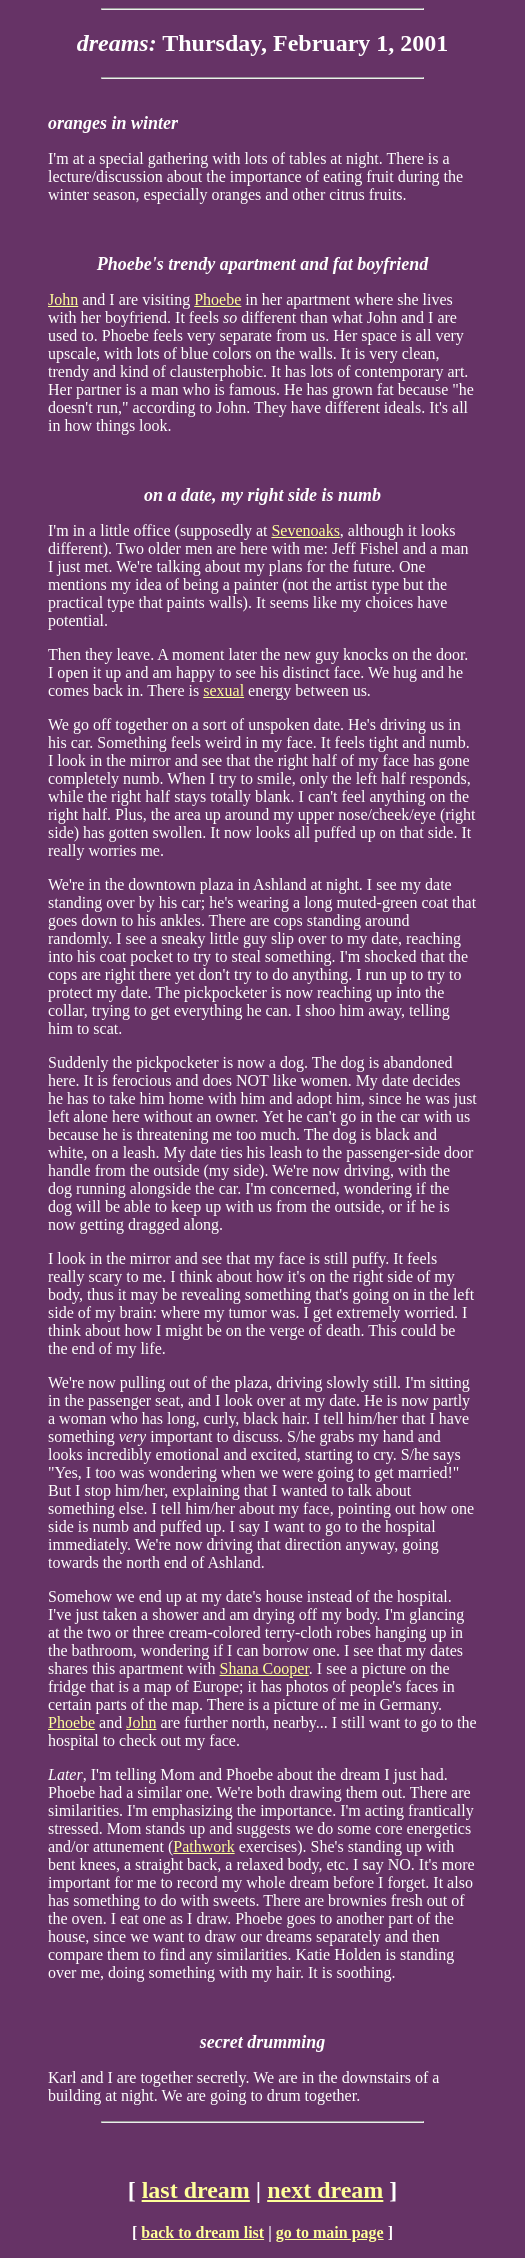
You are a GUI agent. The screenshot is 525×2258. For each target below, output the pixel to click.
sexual (223, 690)
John (63, 299)
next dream (325, 2190)
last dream (196, 2190)
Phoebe (217, 299)
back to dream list (202, 2232)
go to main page (330, 2232)
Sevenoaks (305, 530)
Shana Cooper (264, 1668)
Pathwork (203, 1846)
